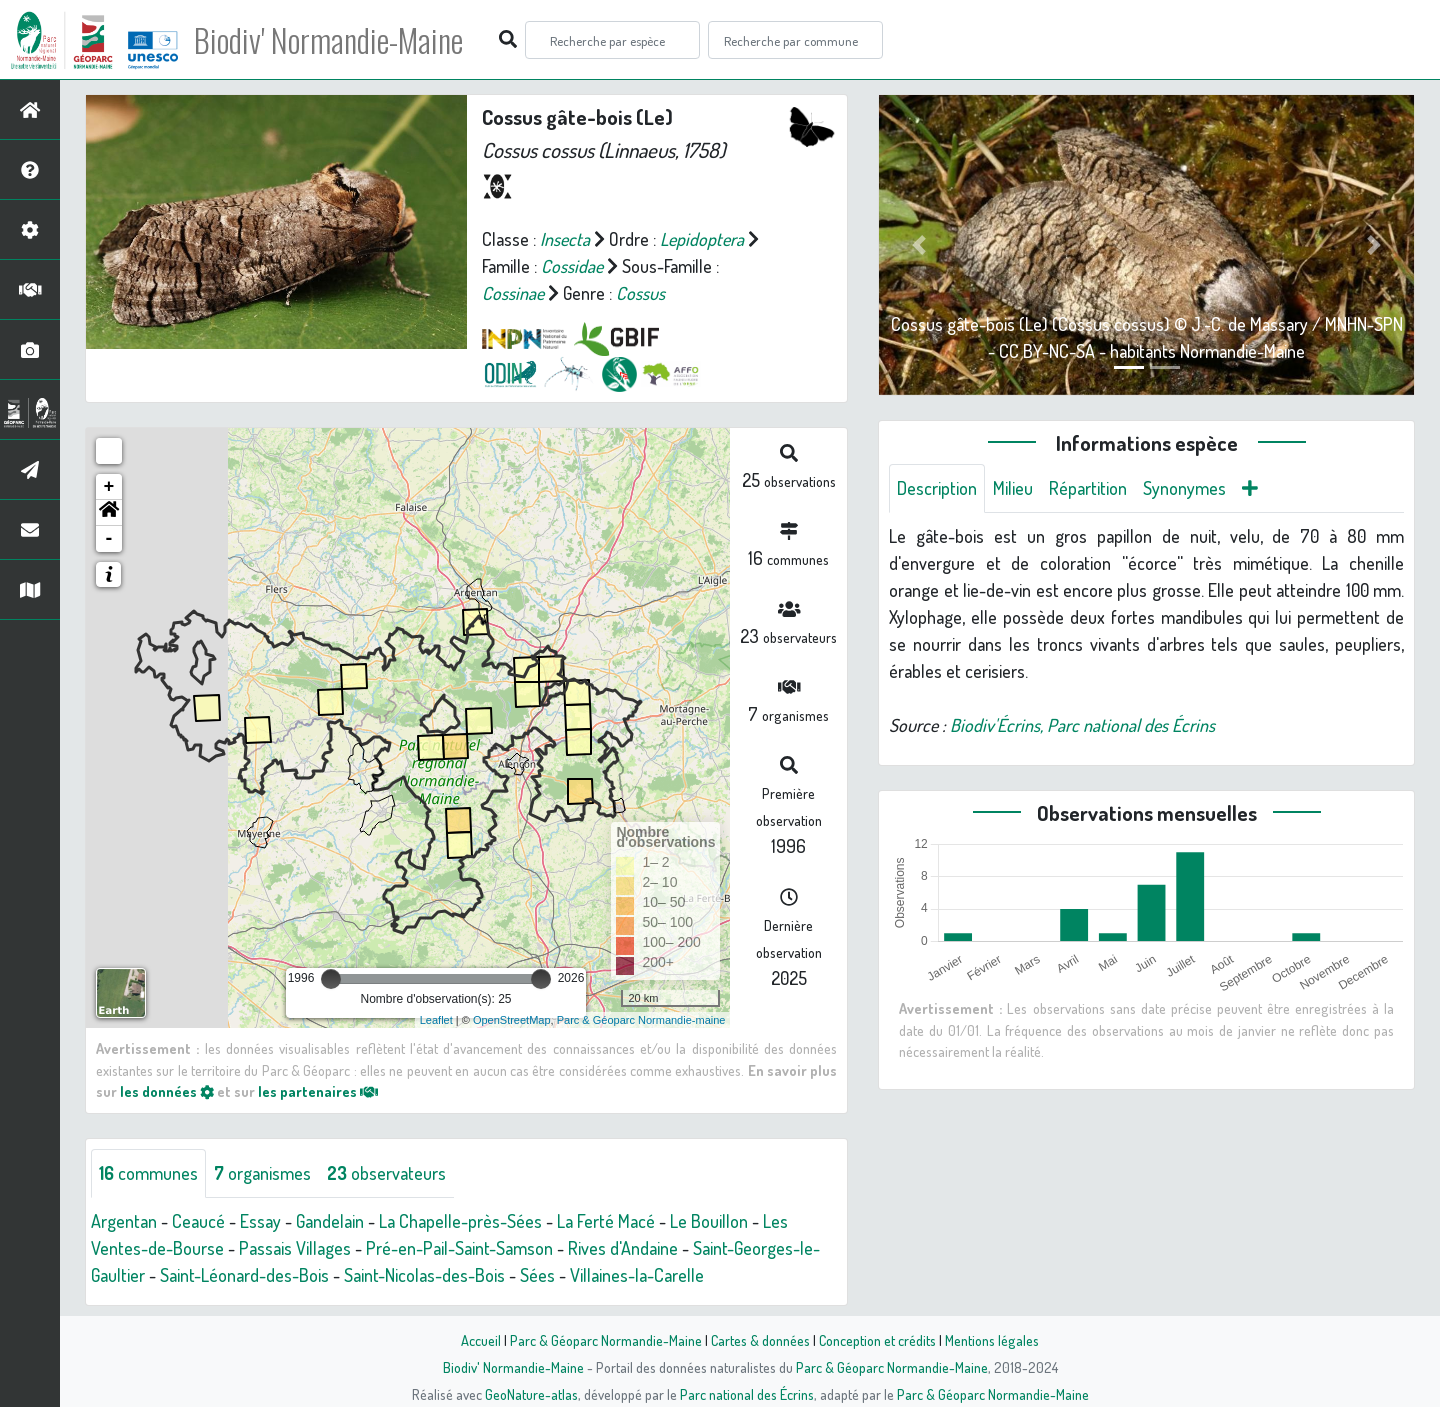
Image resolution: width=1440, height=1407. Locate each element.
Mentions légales (992, 1340)
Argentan (124, 1221)
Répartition (1088, 488)
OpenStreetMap (512, 1020)
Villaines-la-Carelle (637, 1275)
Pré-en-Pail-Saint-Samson (459, 1248)
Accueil (481, 1340)
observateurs (386, 1173)
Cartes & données (760, 1340)
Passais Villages (295, 1248)
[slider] (331, 979)
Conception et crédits (877, 1340)
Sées (537, 1275)
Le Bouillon (709, 1221)
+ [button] (109, 487)
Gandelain (330, 1221)
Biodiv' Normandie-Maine (328, 40)
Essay (260, 1221)
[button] (109, 513)
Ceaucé (198, 1221)
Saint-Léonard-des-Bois (244, 1275)
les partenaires (318, 1091)
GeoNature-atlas (531, 1394)
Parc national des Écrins (747, 1394)
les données (167, 1091)
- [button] (109, 539)
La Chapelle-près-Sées (460, 1221)
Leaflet (436, 1020)
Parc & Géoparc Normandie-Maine (606, 1340)
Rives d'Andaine (623, 1248)
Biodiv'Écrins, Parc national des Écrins (1082, 725)
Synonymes (1184, 488)
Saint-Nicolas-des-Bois (424, 1275)
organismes (262, 1173)
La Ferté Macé (606, 1221)
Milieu (1013, 488)
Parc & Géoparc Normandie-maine (641, 1020)
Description (937, 488)
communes (148, 1173)
